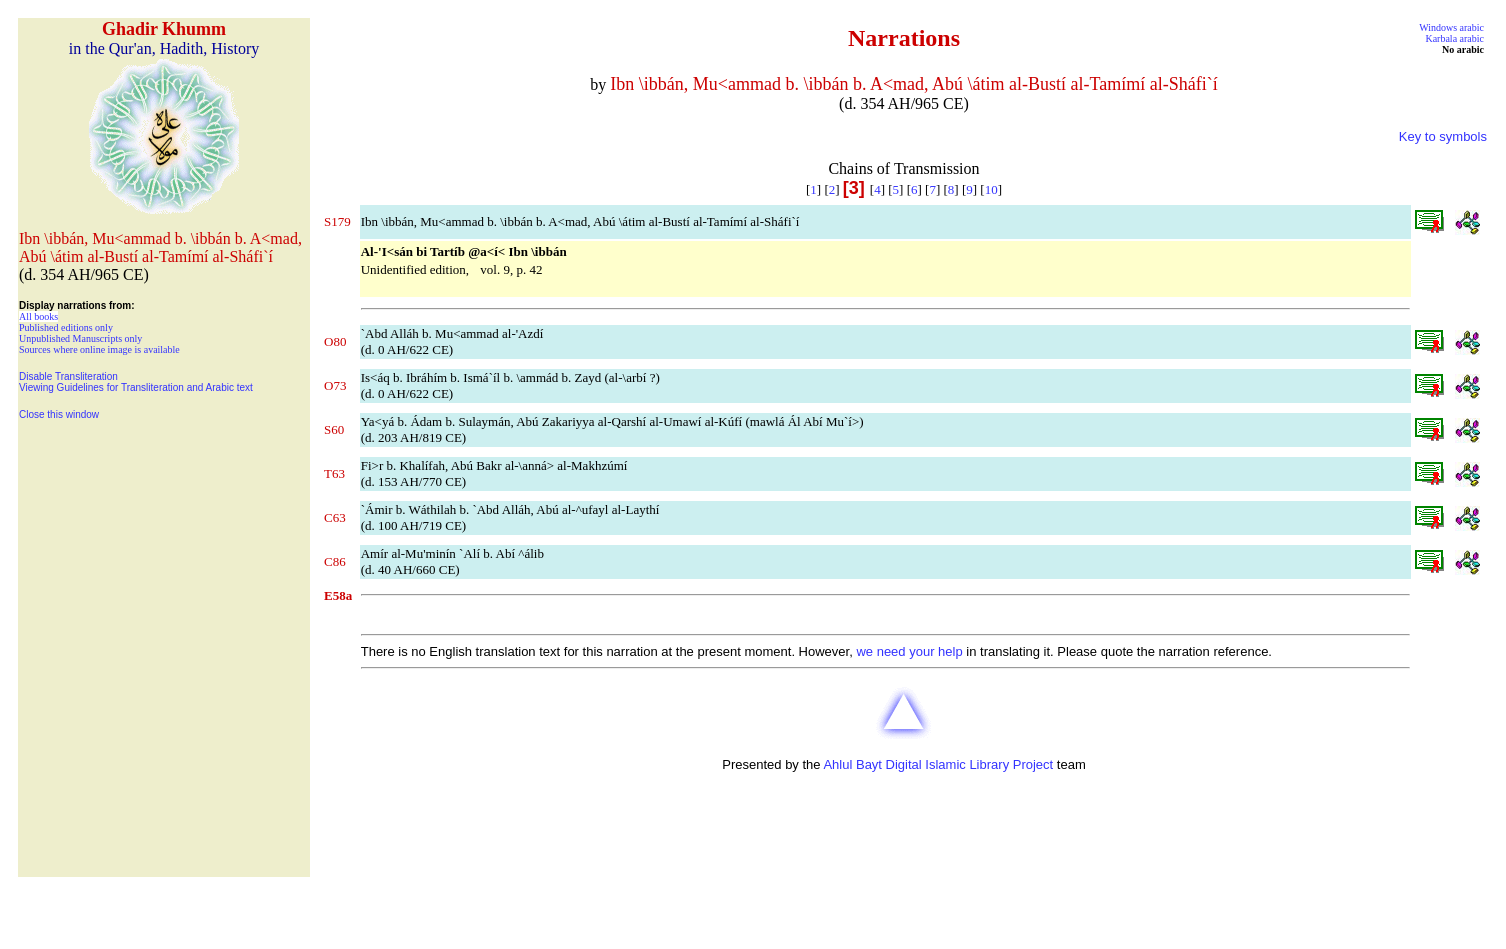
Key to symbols (1443, 136)
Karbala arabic (1454, 38)
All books (38, 316)
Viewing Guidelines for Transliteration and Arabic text (136, 387)
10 (991, 189)
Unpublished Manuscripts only (80, 338)
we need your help (909, 651)
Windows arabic (1451, 27)
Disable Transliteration (68, 376)
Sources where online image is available (99, 349)
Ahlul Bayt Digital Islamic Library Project (938, 764)
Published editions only (66, 327)
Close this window (59, 414)
